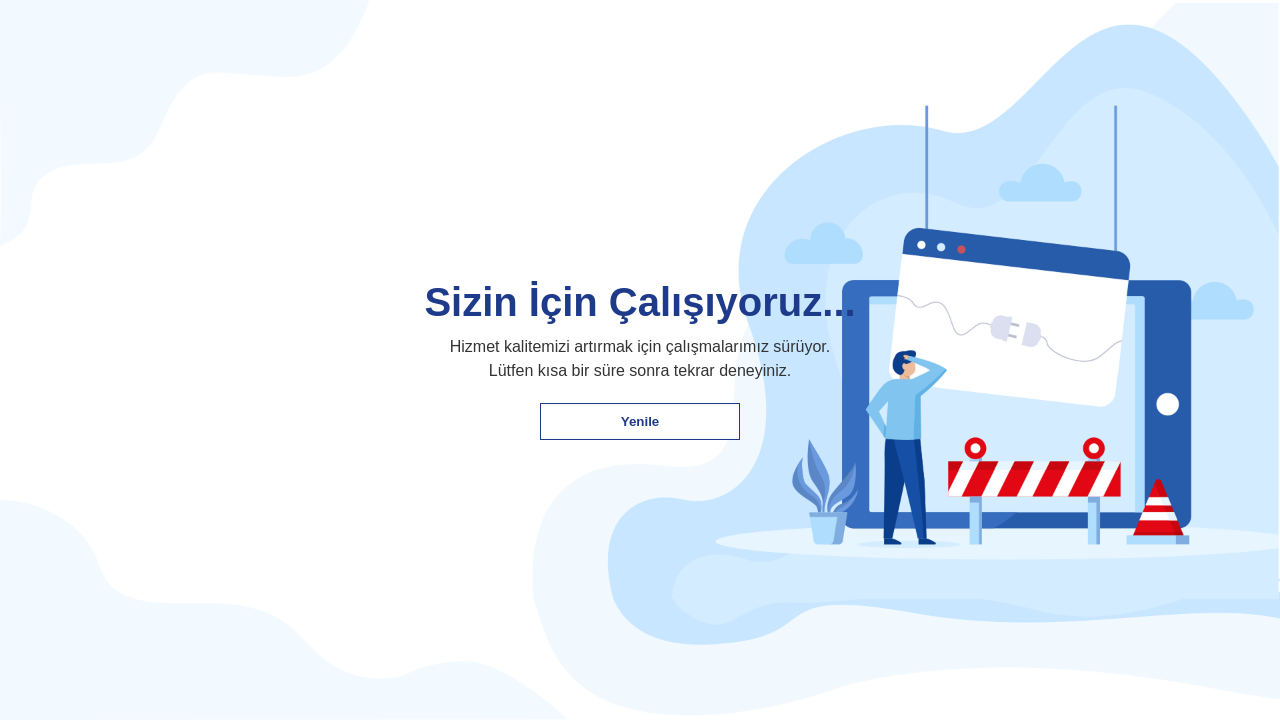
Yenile (640, 421)
